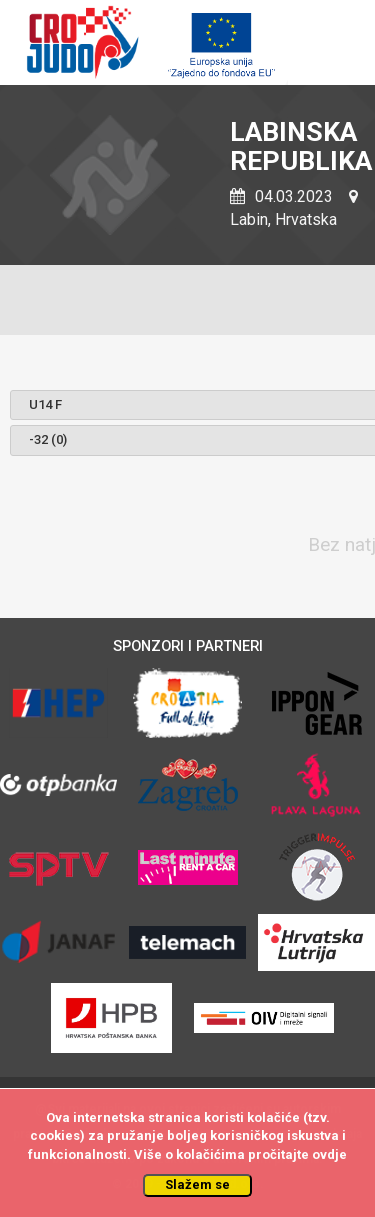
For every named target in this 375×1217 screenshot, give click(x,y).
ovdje (329, 1154)
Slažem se (197, 1184)
